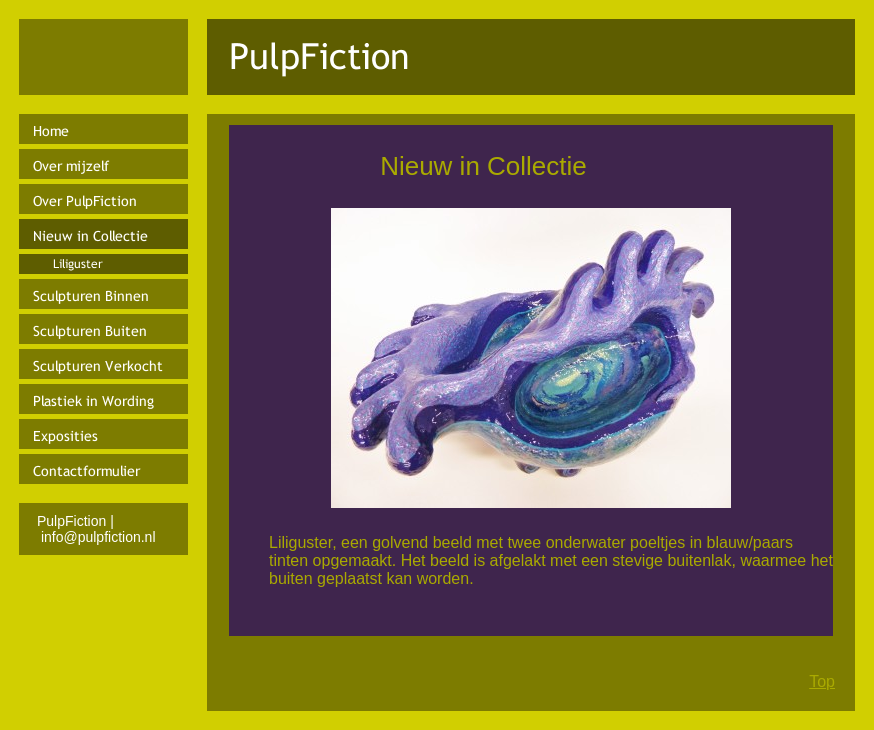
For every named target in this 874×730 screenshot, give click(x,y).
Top (822, 681)
